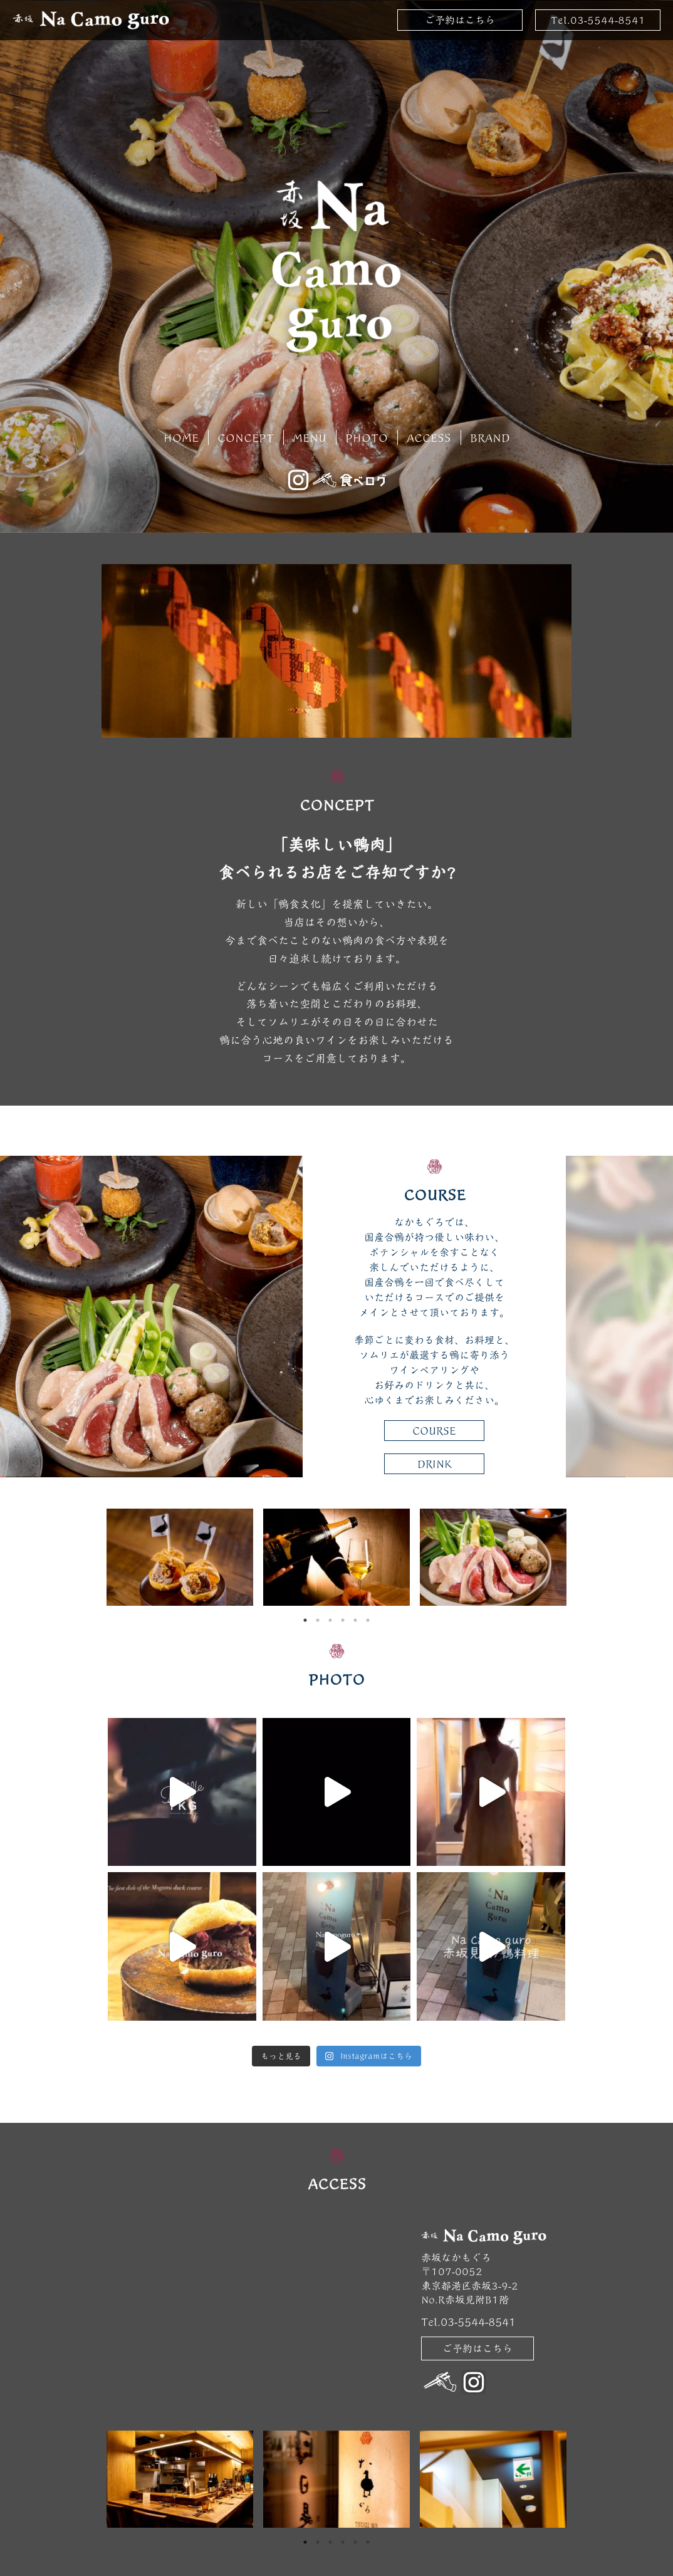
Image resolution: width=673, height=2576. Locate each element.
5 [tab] (355, 1620)
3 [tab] (330, 1620)
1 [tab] (305, 1620)
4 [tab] (342, 1620)
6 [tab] (368, 1620)
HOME (181, 437)
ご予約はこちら (460, 20)
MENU (309, 437)
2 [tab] (317, 1620)
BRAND (490, 437)
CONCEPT (245, 437)
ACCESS (429, 437)
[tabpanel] (180, 1557)
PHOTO (366, 437)
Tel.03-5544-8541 (598, 20)
